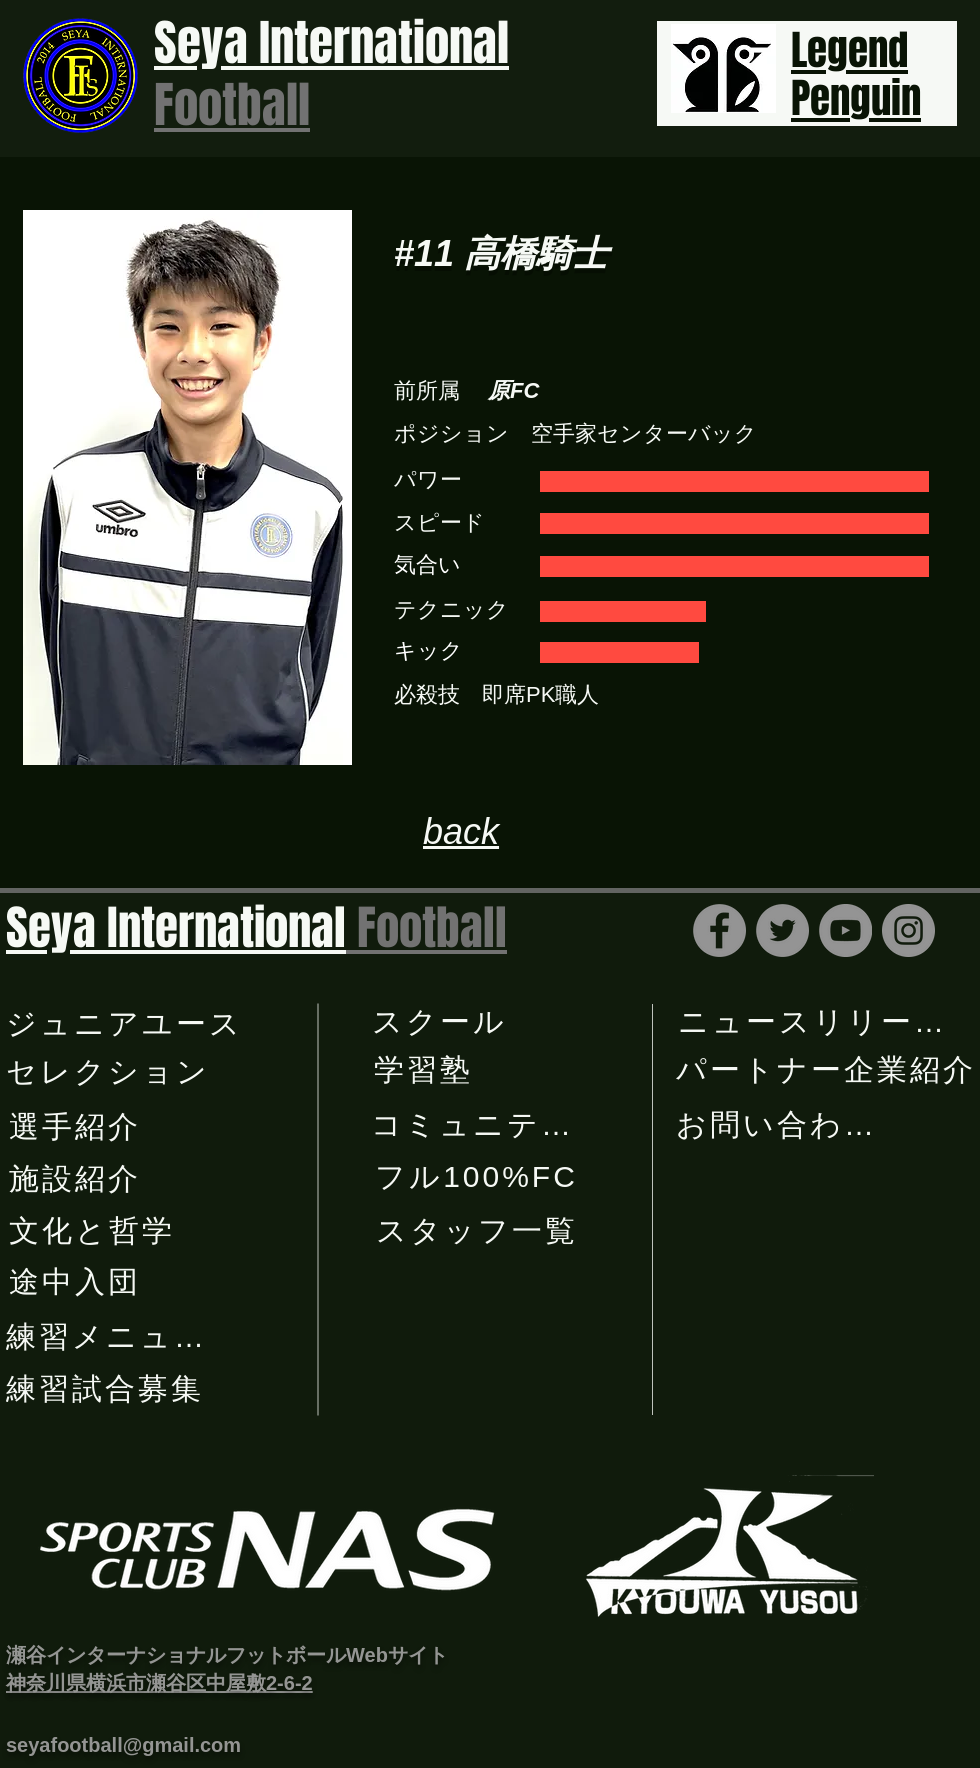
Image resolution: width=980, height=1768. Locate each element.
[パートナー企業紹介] (828, 1070)
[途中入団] (76, 1282)
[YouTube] (845, 930)
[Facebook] (719, 930)
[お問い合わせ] (777, 1125)
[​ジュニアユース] (126, 1024)
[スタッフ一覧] (478, 1231)
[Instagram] (908, 930)
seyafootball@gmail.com (123, 1745)
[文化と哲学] (94, 1231)
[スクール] (441, 1022)
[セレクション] (110, 1072)
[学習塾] (425, 1070)
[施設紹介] (76, 1179)
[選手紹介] (76, 1127)
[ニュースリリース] (814, 1022)
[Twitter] (782, 930)
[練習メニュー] (107, 1337)
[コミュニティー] (489, 1125)
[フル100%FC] (478, 1177)
